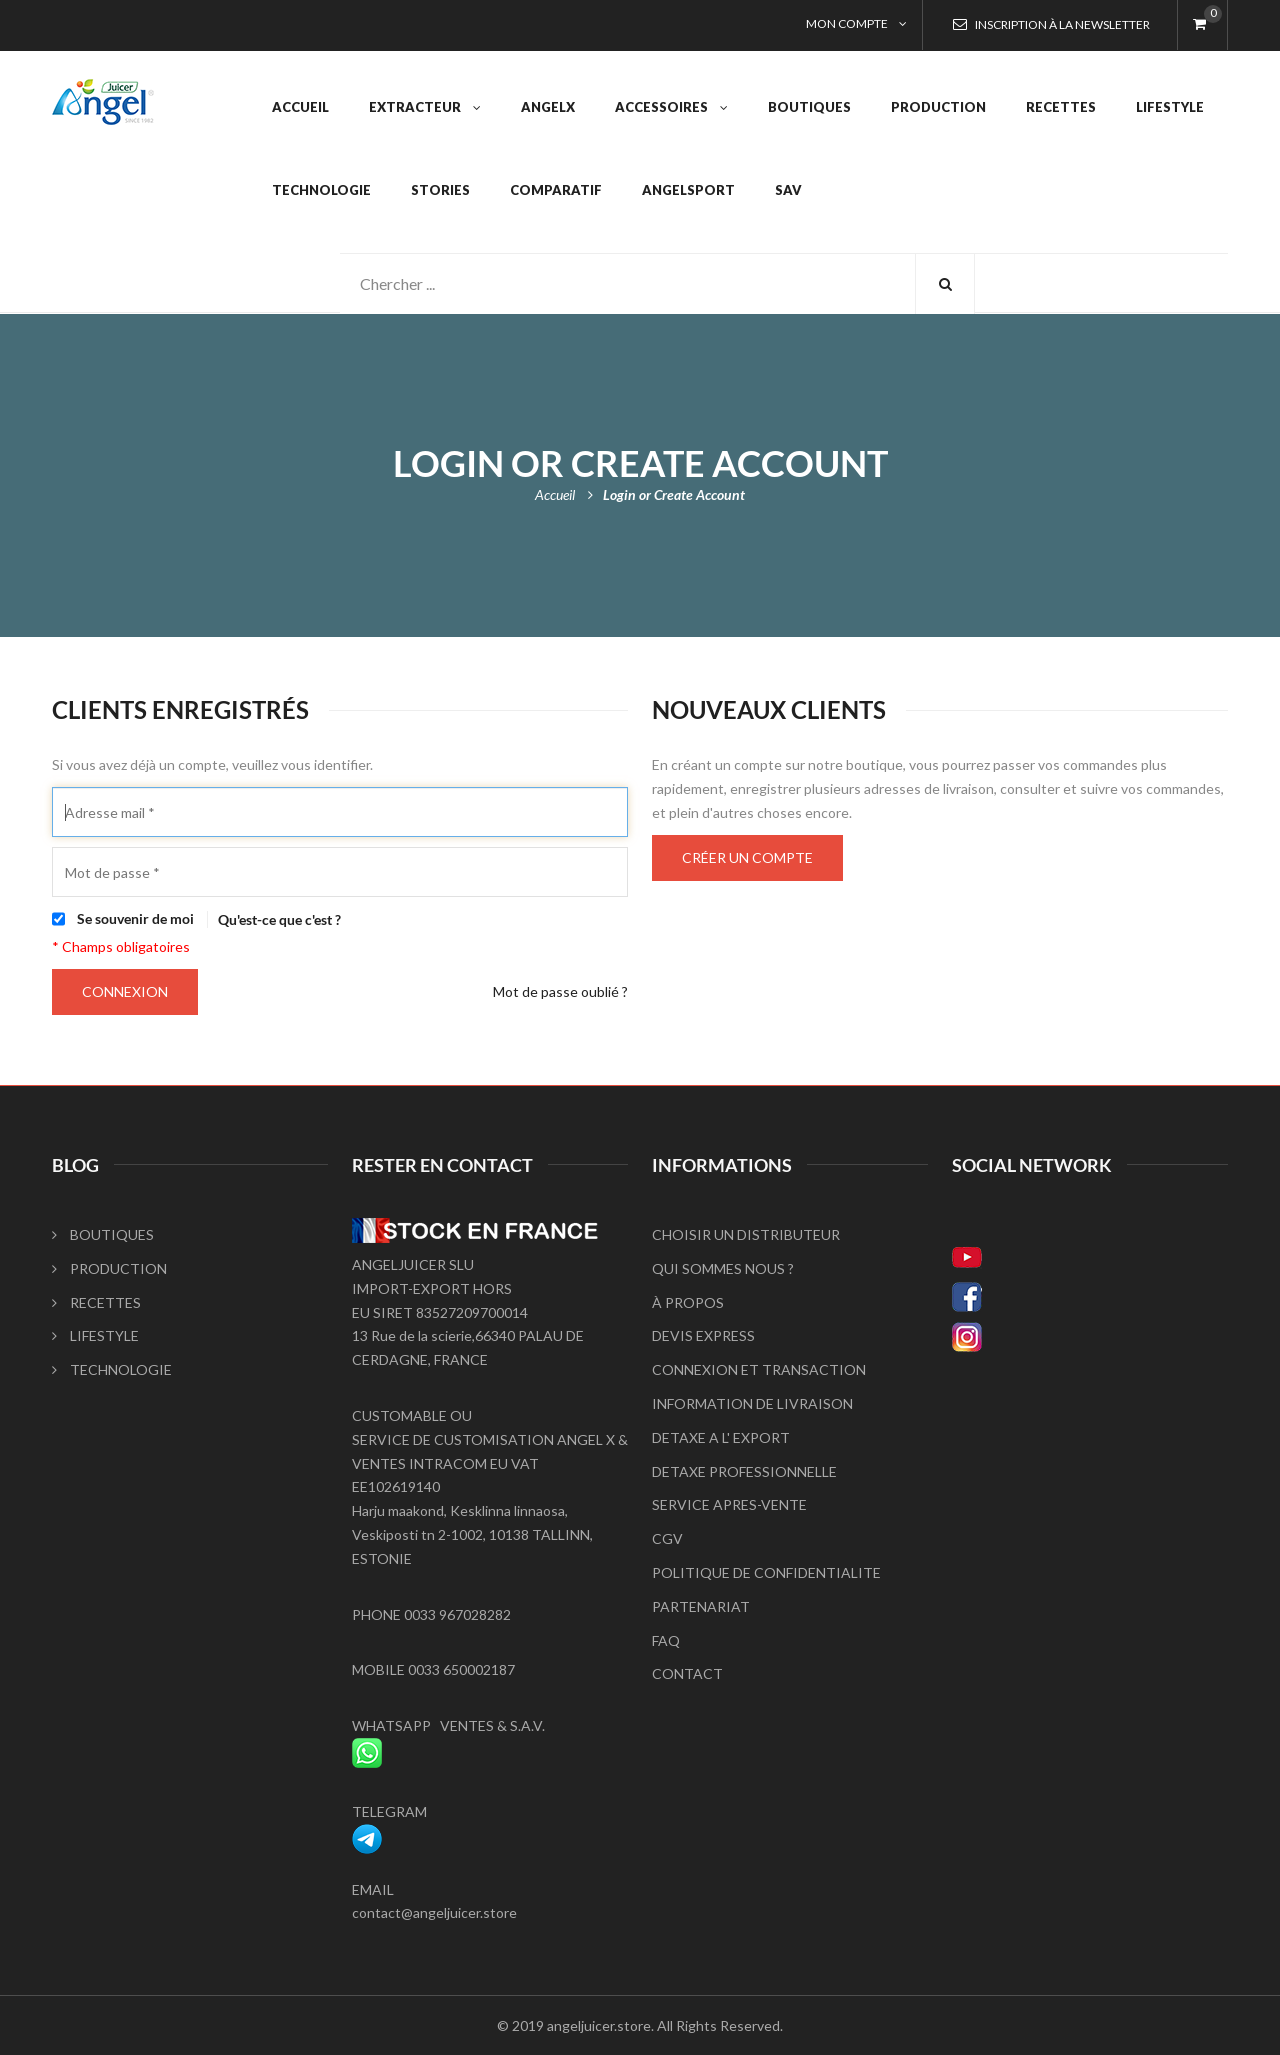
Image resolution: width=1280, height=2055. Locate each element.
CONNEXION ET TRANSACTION (759, 1369)
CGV (667, 1538)
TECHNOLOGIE (112, 1369)
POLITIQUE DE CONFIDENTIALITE (766, 1572)
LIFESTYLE (95, 1335)
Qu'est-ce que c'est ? (279, 919)
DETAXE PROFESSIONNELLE (744, 1471)
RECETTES (96, 1302)
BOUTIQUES (103, 1234)
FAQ (666, 1640)
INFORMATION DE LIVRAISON (752, 1403)
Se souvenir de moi (135, 918)
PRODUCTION (109, 1268)
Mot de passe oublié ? (560, 991)
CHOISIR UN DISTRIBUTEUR (746, 1234)
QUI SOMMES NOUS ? (723, 1268)
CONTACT (687, 1673)
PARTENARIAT (701, 1606)
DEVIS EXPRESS (703, 1335)
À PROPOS (688, 1302)
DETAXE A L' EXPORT (721, 1437)
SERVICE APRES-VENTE (729, 1504)
